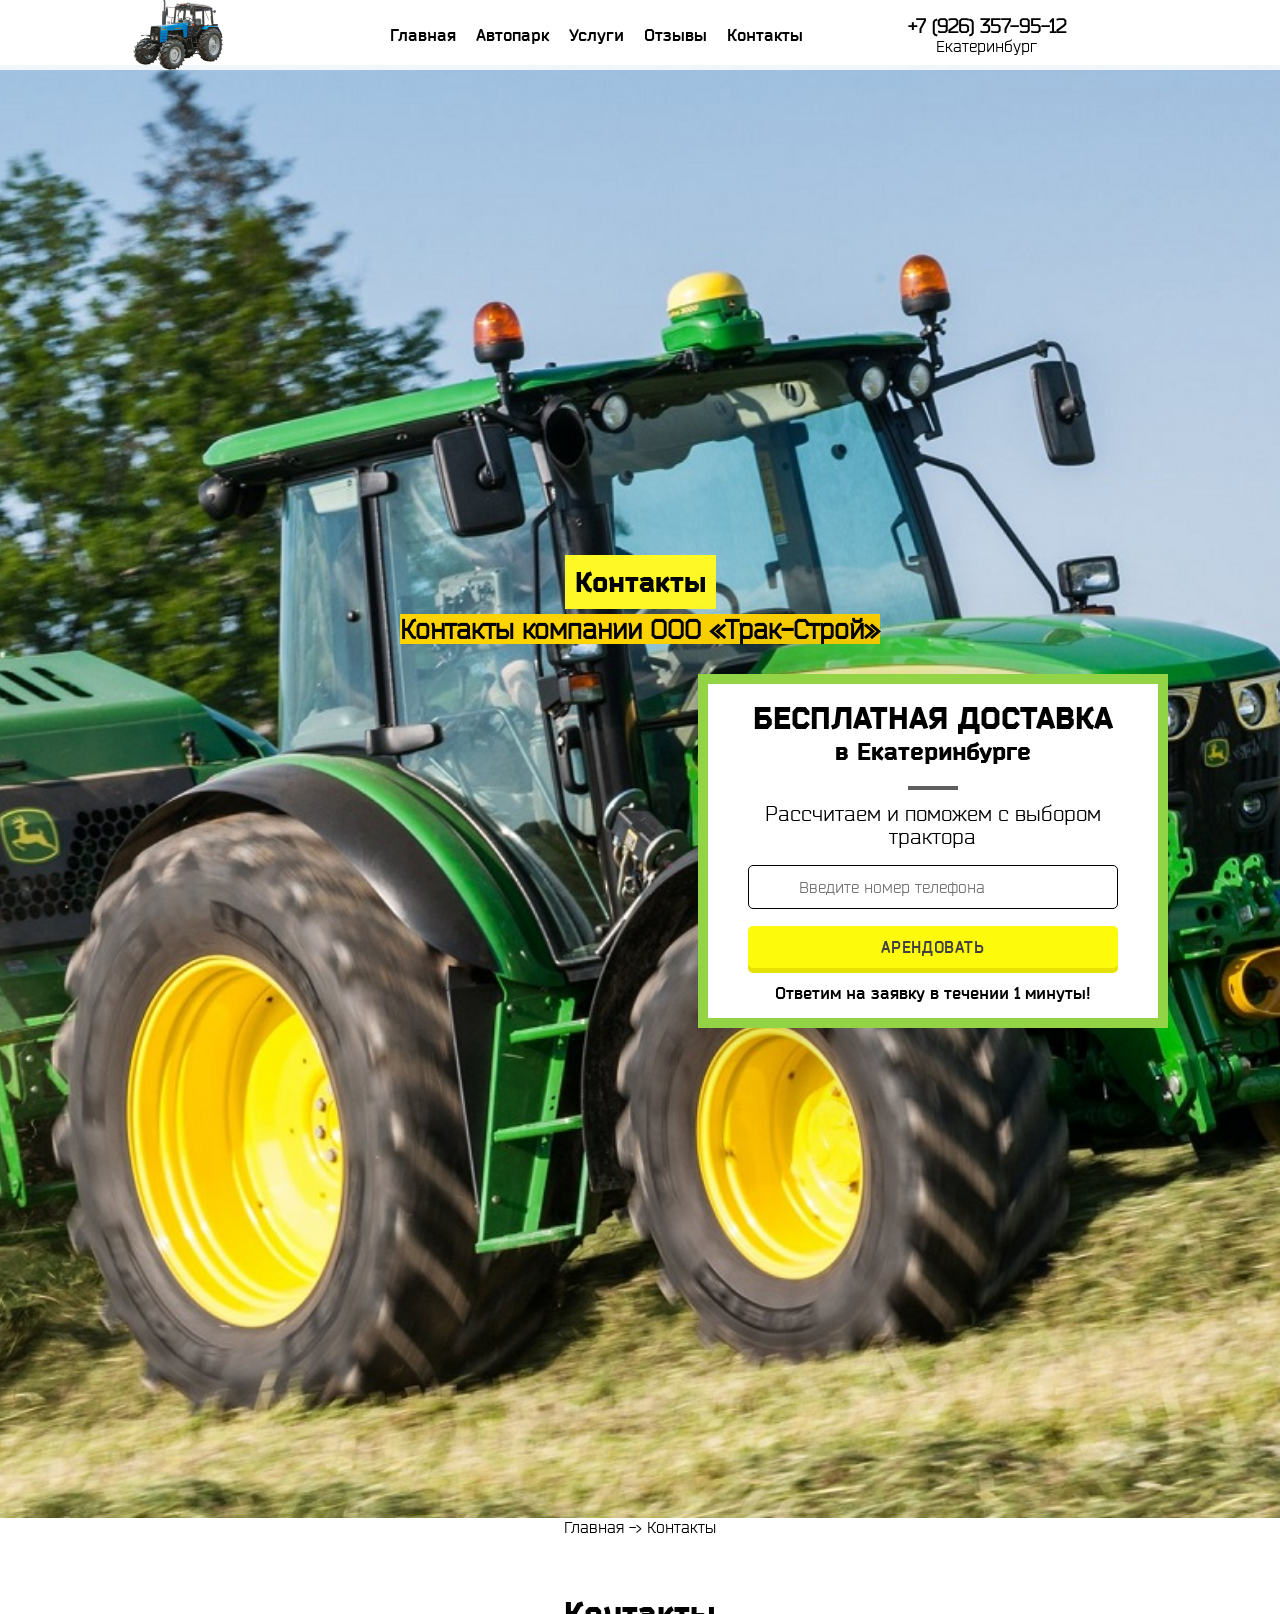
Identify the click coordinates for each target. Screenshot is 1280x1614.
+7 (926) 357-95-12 (987, 26)
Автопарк (512, 35)
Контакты (765, 35)
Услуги (596, 35)
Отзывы (675, 35)
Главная (423, 35)
